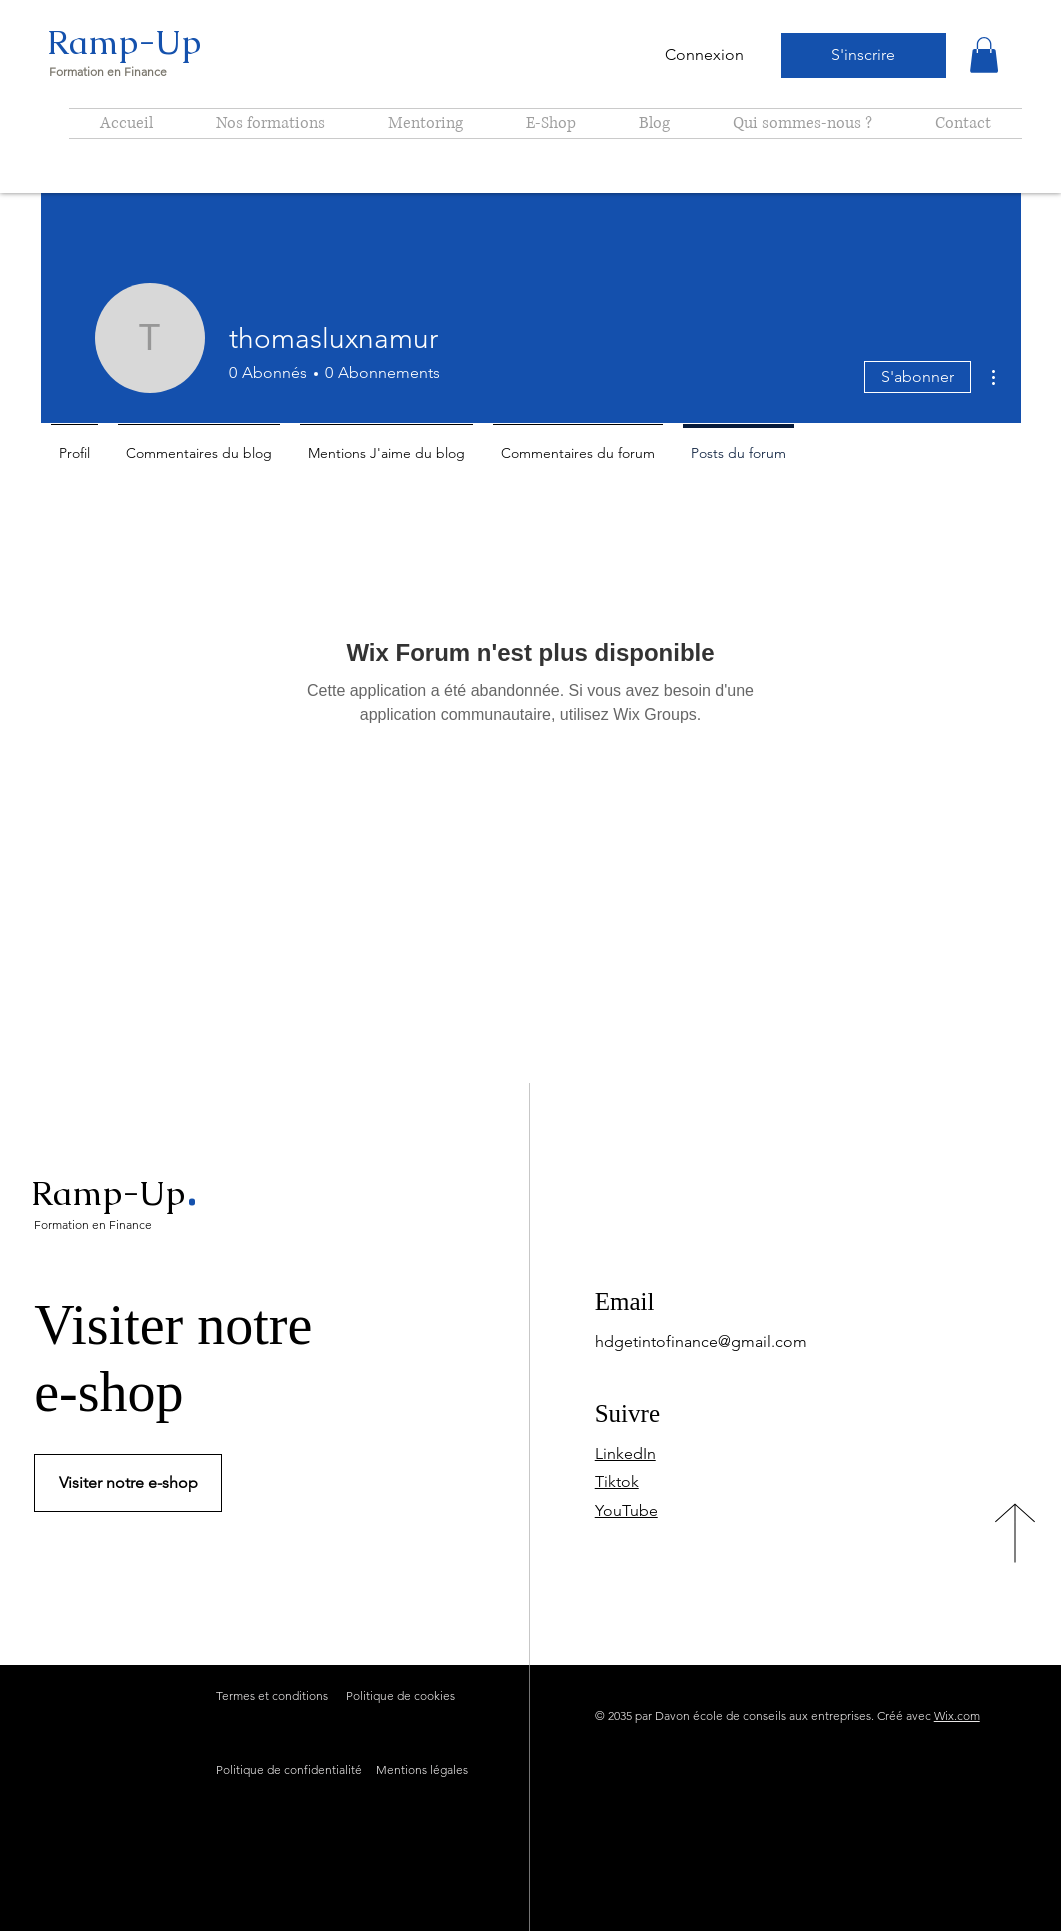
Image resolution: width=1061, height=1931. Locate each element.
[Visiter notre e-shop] (128, 1483)
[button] (984, 55)
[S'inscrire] (863, 55)
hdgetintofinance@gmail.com (701, 1341)
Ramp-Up (124, 42)
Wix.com (957, 1715)
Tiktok (617, 1481)
